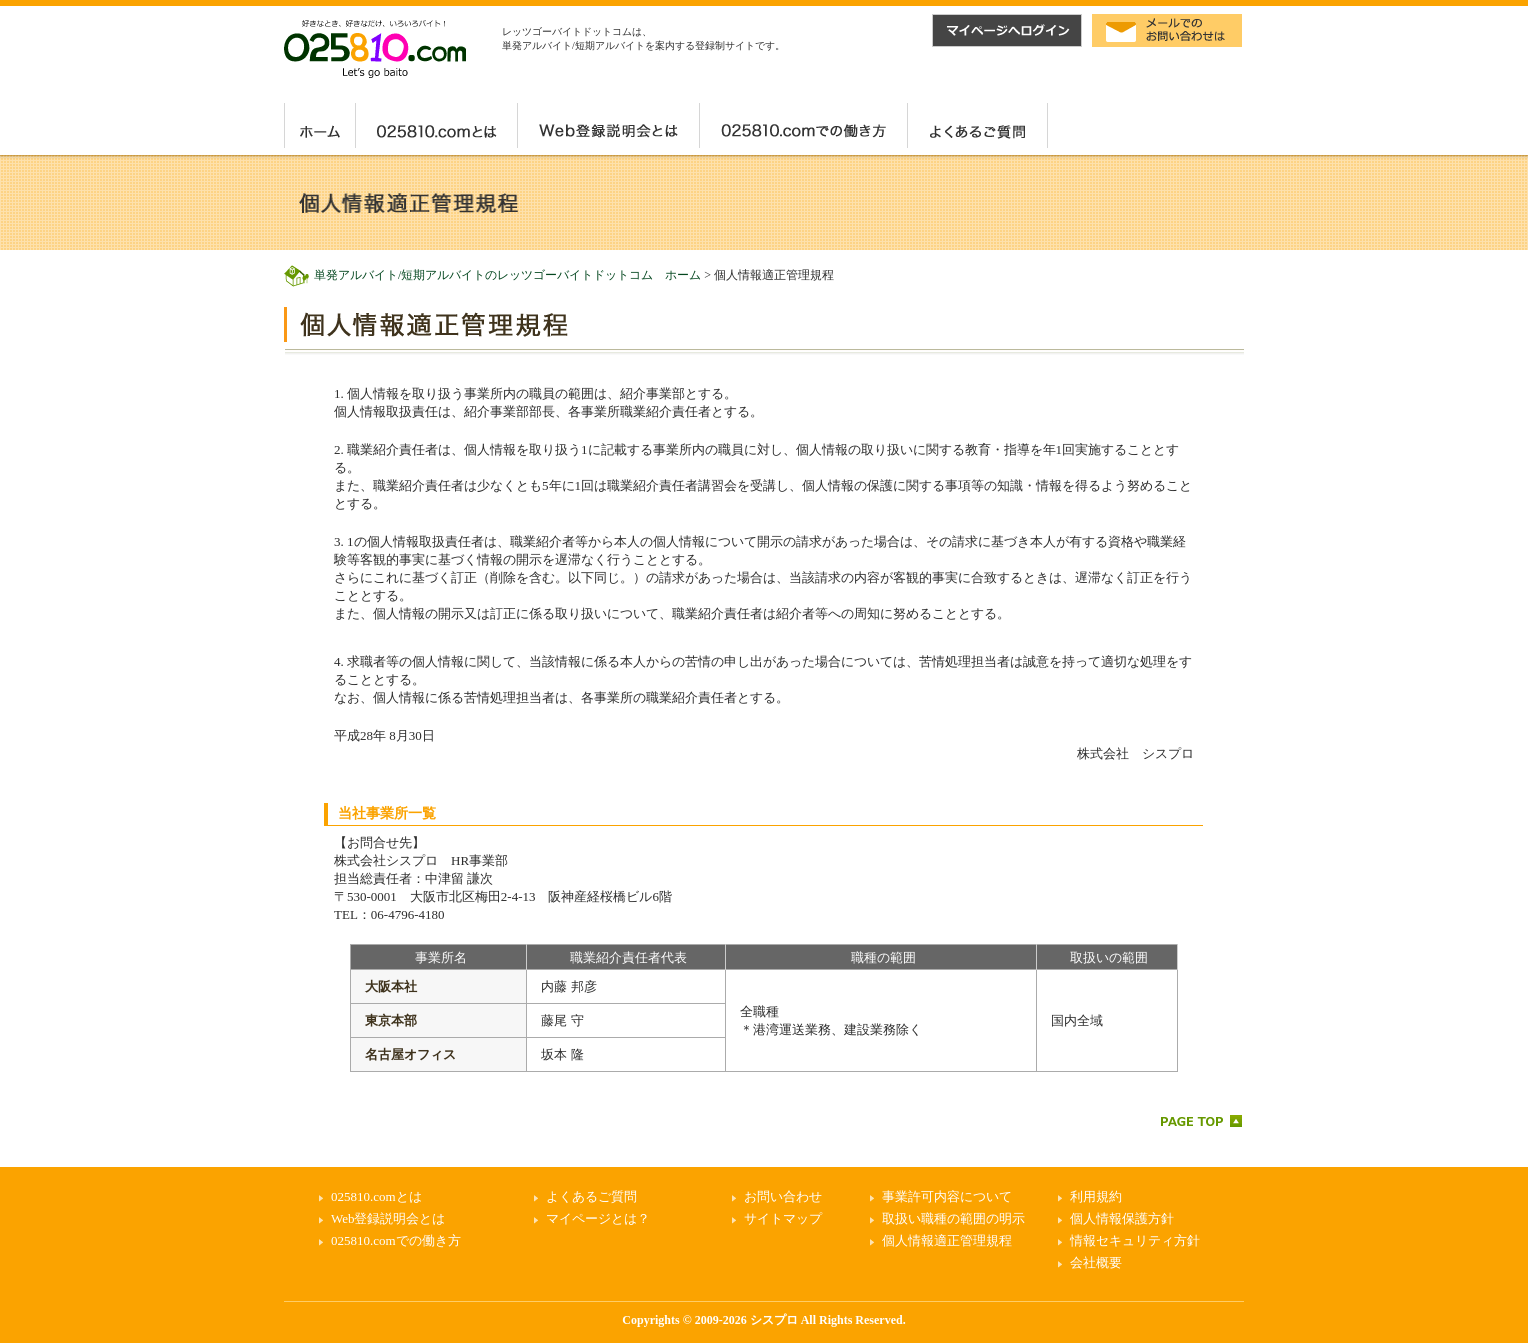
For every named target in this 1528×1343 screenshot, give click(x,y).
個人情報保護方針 (1122, 1218)
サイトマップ (783, 1218)
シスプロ (774, 1320)
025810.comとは (376, 1196)
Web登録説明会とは (388, 1218)
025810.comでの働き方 (396, 1240)
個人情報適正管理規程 (947, 1240)
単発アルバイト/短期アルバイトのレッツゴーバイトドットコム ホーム (507, 275)
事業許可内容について (947, 1196)
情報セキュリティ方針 (1135, 1240)
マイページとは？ (598, 1218)
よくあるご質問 (591, 1196)
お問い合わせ (783, 1196)
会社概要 (1096, 1262)
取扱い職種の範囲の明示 (953, 1218)
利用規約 (1096, 1196)
